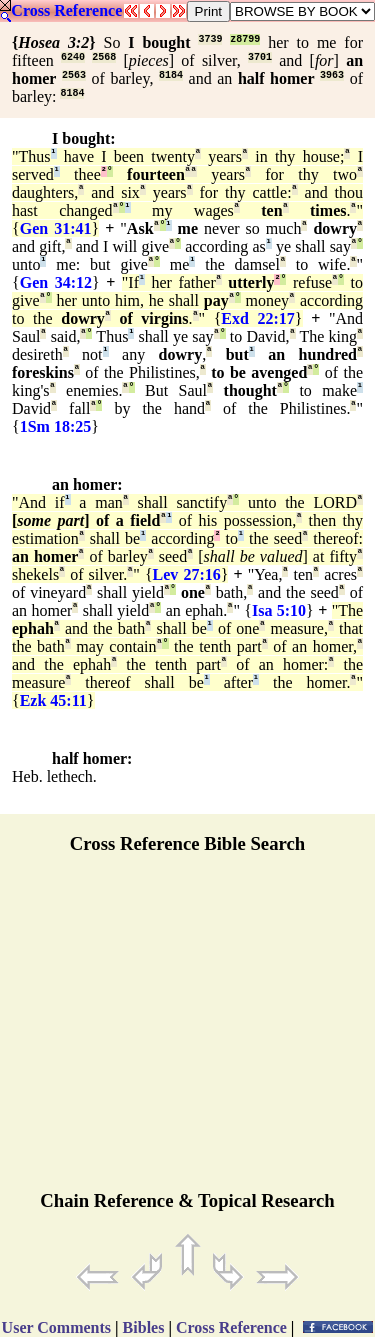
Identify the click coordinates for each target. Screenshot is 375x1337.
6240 (73, 57)
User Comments (56, 1327)
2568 (104, 57)
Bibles (144, 1327)
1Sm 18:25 (56, 426)
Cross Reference (66, 10)
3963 (332, 75)
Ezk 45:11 (53, 700)
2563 (74, 75)
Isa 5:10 (279, 610)
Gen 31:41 (56, 228)
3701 (260, 57)
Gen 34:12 (56, 282)
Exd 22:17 (258, 318)
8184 (171, 75)
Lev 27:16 (187, 574)
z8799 (245, 39)
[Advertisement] (188, 1031)
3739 (210, 39)
